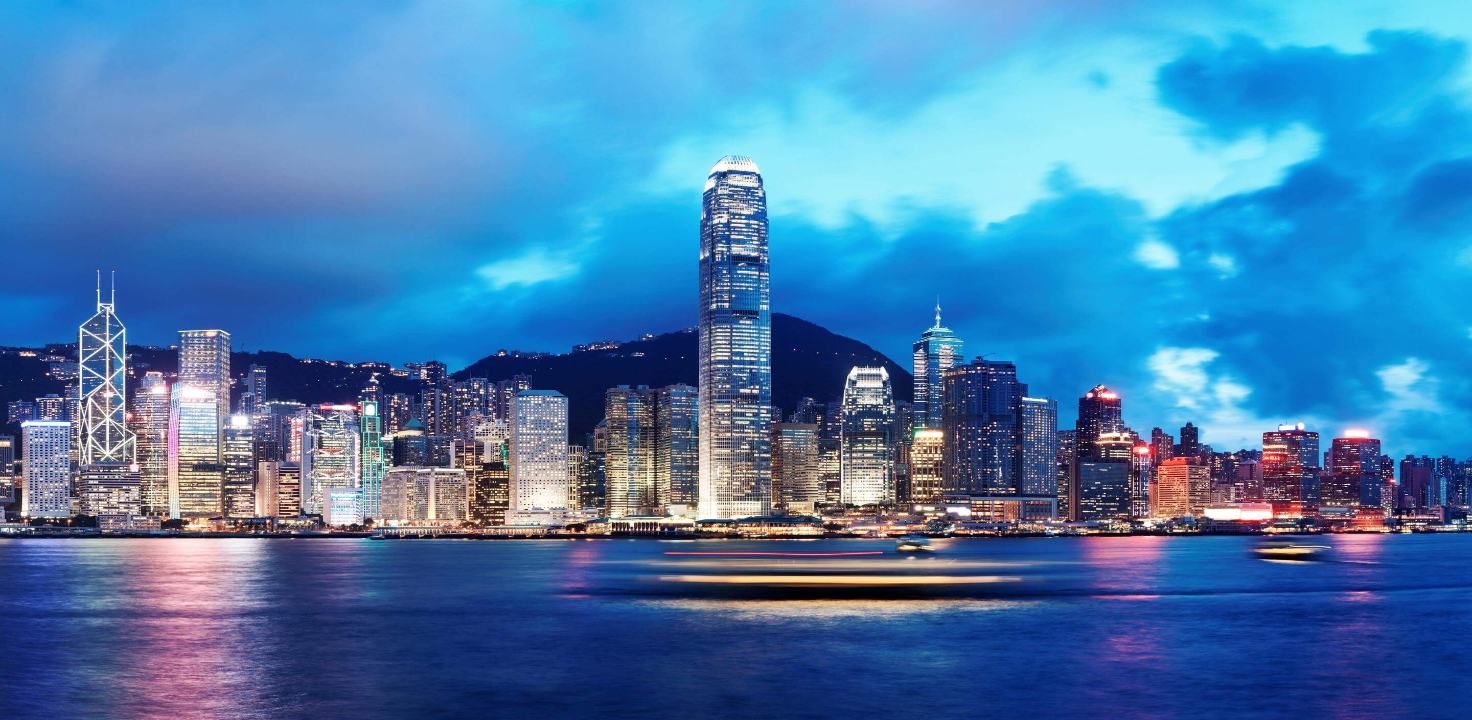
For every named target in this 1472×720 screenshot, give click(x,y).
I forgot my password (682, 405)
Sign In (777, 358)
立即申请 (898, 446)
